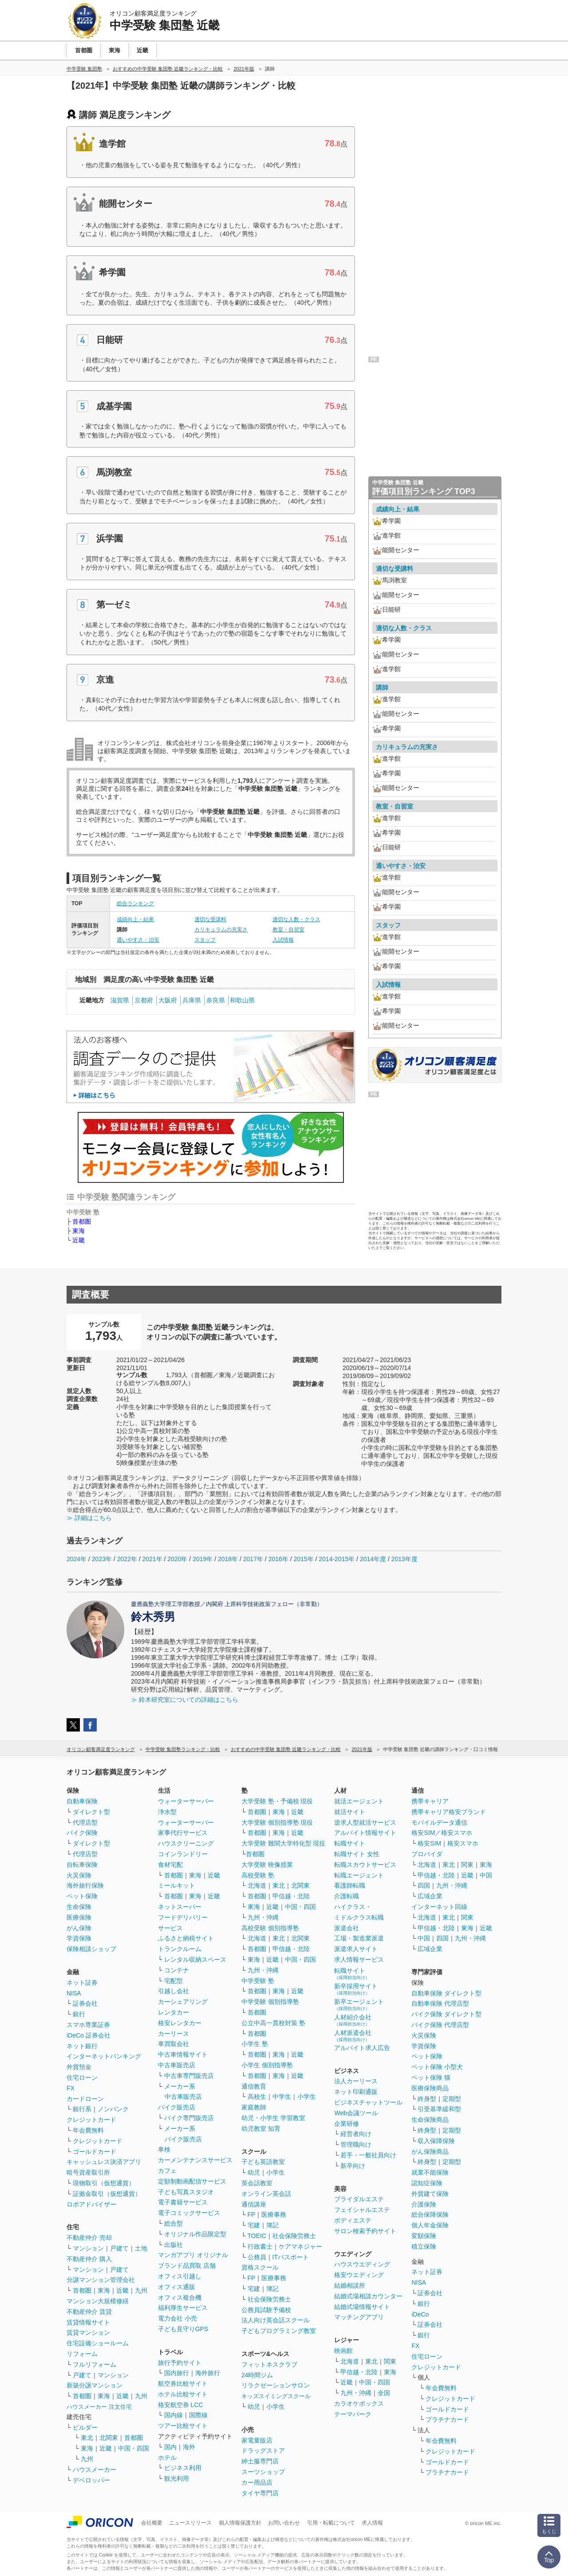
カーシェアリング (183, 2001)
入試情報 (283, 940)
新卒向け (352, 2165)
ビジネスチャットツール (368, 2102)
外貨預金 (79, 2066)
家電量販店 (256, 2440)
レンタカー (173, 2012)
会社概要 (151, 2523)
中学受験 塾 (257, 1980)
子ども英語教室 (263, 2161)
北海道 (257, 1885)
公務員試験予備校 (266, 2309)
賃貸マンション (88, 2332)
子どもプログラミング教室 (278, 2330)
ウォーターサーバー (186, 1801)
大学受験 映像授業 (267, 1864)
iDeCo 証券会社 (88, 2035)
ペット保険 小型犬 (437, 2066)
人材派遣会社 (352, 2035)
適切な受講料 (210, 919)
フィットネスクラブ (269, 2364)
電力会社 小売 (177, 2318)
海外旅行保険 (85, 1885)
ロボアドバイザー (91, 2204)
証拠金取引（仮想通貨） (107, 2193)
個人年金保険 (430, 2225)
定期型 (451, 2098)
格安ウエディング (359, 2274)
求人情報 (372, 2523)
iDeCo (420, 2314)
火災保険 (79, 1875)
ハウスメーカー (94, 2469)
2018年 (228, 1559)
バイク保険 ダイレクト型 (446, 2014)
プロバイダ (426, 1853)
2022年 (127, 1559)
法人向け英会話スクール (275, 2320)
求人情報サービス (359, 1959)
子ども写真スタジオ (186, 2191)
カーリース (173, 2033)
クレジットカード (91, 2119)
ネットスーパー (179, 1906)
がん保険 (79, 1928)
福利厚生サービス (183, 2307)
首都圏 (81, 1221)
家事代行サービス (183, 1832)
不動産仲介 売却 (89, 2237)
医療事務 (273, 2214)
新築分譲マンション (94, 2385)
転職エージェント (359, 1875)
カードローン (85, 2098)
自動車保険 (82, 1801)
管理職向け (355, 2144)
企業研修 (346, 2123)
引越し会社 (173, 1991)
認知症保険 (426, 2183)
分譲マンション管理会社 (101, 2279)
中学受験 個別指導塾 (270, 2001)
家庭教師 (253, 2107)
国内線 (173, 2415)
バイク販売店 (176, 2107)
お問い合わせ (284, 2523)
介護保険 (423, 2204)
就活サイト (349, 1811)
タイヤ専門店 (260, 2493)
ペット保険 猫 (430, 2077)
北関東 (108, 2437)
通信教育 (253, 2086)
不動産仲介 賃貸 (89, 2311)
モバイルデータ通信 (439, 1822)
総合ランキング (135, 903)
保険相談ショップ (91, 1948)
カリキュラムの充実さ (221, 930)
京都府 (143, 1000)
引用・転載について (331, 2523)
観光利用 (176, 2478)
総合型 (173, 2223)
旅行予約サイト (179, 2362)
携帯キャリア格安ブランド (448, 1811)
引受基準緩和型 (439, 2109)
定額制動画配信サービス (192, 2181)
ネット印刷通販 (356, 2091)
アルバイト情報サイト (365, 1832)
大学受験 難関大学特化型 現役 (283, 1843)
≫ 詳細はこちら (89, 1517)
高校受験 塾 (257, 1875)
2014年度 (373, 1559)
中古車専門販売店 (189, 2075)
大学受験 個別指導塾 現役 (277, 1822)
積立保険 (423, 2246)
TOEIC (257, 2235)
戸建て (119, 2248)
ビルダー (85, 2427)
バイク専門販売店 (189, 2117)
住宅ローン (82, 2077)
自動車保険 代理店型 (440, 2003)
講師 (382, 687)
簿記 (272, 2225)
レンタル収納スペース (195, 1959)
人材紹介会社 (352, 2020)
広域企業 (430, 1896)
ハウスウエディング (362, 2264)
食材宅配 (170, 1864)
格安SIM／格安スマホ (441, 1832)
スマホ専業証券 (88, 2024)
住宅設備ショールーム (98, 2343)
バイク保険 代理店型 (440, 2024)
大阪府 (167, 1000)
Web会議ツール (356, 2113)
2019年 (203, 1559)
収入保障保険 (436, 2140)
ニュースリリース (190, 2523)
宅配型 (173, 1980)
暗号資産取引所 (88, 2172)
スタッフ (205, 940)
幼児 (254, 2172)
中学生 (281, 2096)
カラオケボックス (359, 2403)
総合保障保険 (430, 2214)
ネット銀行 (82, 2046)
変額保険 (423, 2235)
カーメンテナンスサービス (195, 2160)
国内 (170, 2446)
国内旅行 (176, 2372)
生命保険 (79, 1906)
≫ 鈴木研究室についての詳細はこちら (184, 1699)
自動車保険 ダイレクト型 (446, 1993)
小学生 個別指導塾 (267, 2065)
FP (252, 2214)
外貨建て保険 (430, 2193)
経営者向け (355, 2133)
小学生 (306, 2096)
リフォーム (82, 2353)
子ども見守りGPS (183, 2329)
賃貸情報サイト (88, 2322)
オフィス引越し (179, 2276)
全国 (384, 2392)
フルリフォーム (94, 2364)
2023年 (102, 1559)
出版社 (173, 2244)
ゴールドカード (94, 2151)
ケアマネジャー (300, 2246)
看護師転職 (349, 1885)
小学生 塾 (254, 2043)
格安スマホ (462, 1843)
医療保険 (79, 1917)
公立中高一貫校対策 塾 (273, 2022)
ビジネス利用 (182, 2467)
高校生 (257, 2096)
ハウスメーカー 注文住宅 (99, 2406)
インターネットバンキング (104, 2056)
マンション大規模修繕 (98, 2301)
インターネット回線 (439, 1906)
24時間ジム (257, 2375)
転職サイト (349, 1843)
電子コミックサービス (189, 2212)
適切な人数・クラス (296, 919)
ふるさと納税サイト (186, 1938)
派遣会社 (346, 1928)
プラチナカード (447, 2419)
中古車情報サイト (183, 2054)
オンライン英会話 (266, 2193)
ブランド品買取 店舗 (187, 2265)
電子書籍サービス (183, 2202)
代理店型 (85, 1822)
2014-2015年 (337, 1559)
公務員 (257, 2257)
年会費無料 (88, 2130)
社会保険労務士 (294, 2235)
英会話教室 (256, 2183)
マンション (88, 2248)
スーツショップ (263, 2471)
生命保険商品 (430, 2119)
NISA (74, 1993)
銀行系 (82, 2109)
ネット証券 (82, 1982)
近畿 (78, 1240)
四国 (424, 1885)
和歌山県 (242, 1000)
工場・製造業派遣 (359, 1938)
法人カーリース (356, 2081)
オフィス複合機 (179, 2297)
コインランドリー (183, 1853)
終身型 (427, 2098)
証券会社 (85, 2003)
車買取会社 (173, 2043)
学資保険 (79, 1938)
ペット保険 (82, 1896)
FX (71, 2088)
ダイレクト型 (91, 1811)
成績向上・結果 (135, 919)
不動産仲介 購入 (89, 2258)
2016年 (278, 1559)
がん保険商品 (430, 2151)
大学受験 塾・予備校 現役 (277, 1801)
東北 (87, 2437)
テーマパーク (352, 2414)
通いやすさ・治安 (138, 940)
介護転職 (346, 1896)
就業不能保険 (430, 2172)
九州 (141, 2290)
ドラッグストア (263, 2450)
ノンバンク (113, 2109)
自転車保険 (82, 1864)
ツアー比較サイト (183, 2425)
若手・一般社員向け (368, 2155)
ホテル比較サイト (183, 2394)
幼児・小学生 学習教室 (273, 2117)
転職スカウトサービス (365, 1864)
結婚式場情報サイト (362, 2306)
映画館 (343, 2350)
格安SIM (429, 1843)
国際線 (198, 2415)
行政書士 (260, 2246)
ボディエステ (352, 2220)
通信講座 (253, 2204)
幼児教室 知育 (260, 2128)
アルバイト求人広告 (362, 2047)
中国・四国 (133, 2448)
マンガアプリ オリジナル (193, 2254)
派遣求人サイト (356, 1948)
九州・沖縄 (263, 1917)
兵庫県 (191, 1000)
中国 (486, 1875)
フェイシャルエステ (362, 2209)
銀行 (79, 2014)
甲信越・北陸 (291, 1896)
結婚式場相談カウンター (368, 2296)
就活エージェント (359, 1801)
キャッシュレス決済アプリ (104, 2161)
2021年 (152, 1559)
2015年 (303, 1559)
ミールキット (176, 1885)
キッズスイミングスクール (276, 2396)
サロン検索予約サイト (365, 2230)
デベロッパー (91, 2480)
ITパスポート (290, 2257)
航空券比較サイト (183, 2383)
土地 (141, 2248)
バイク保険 (82, 1832)
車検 (164, 2149)
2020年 (177, 1559)
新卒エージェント (359, 2004)
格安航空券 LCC (180, 2404)
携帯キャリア (430, 1801)
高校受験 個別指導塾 (270, 1928)
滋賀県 (119, 1000)
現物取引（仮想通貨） (104, 2183)
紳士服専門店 (260, 2461)
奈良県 (215, 1000)
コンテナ (176, 1970)
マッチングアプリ (359, 2317)
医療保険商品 (430, 2088)
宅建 (254, 2225)
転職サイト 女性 (356, 1853)
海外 (189, 2446)
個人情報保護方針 (240, 2523)
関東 (390, 2361)
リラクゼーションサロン (275, 2385)
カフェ (167, 2170)
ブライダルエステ (359, 2199)
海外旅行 (207, 2372)
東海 (78, 1230)
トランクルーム (179, 1948)
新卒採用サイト (356, 1989)
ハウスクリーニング (186, 1843)
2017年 (253, 1559)
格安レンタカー (179, 2022)
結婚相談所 (349, 2285)
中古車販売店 (176, 2065)
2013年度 (404, 1559)
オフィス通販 (176, 2286)
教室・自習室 (288, 930)
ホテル (167, 2457)
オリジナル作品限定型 (195, 2234)
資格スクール (260, 2267)
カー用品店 (256, 2482)
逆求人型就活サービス (365, 1822)
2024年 (77, 1559)
